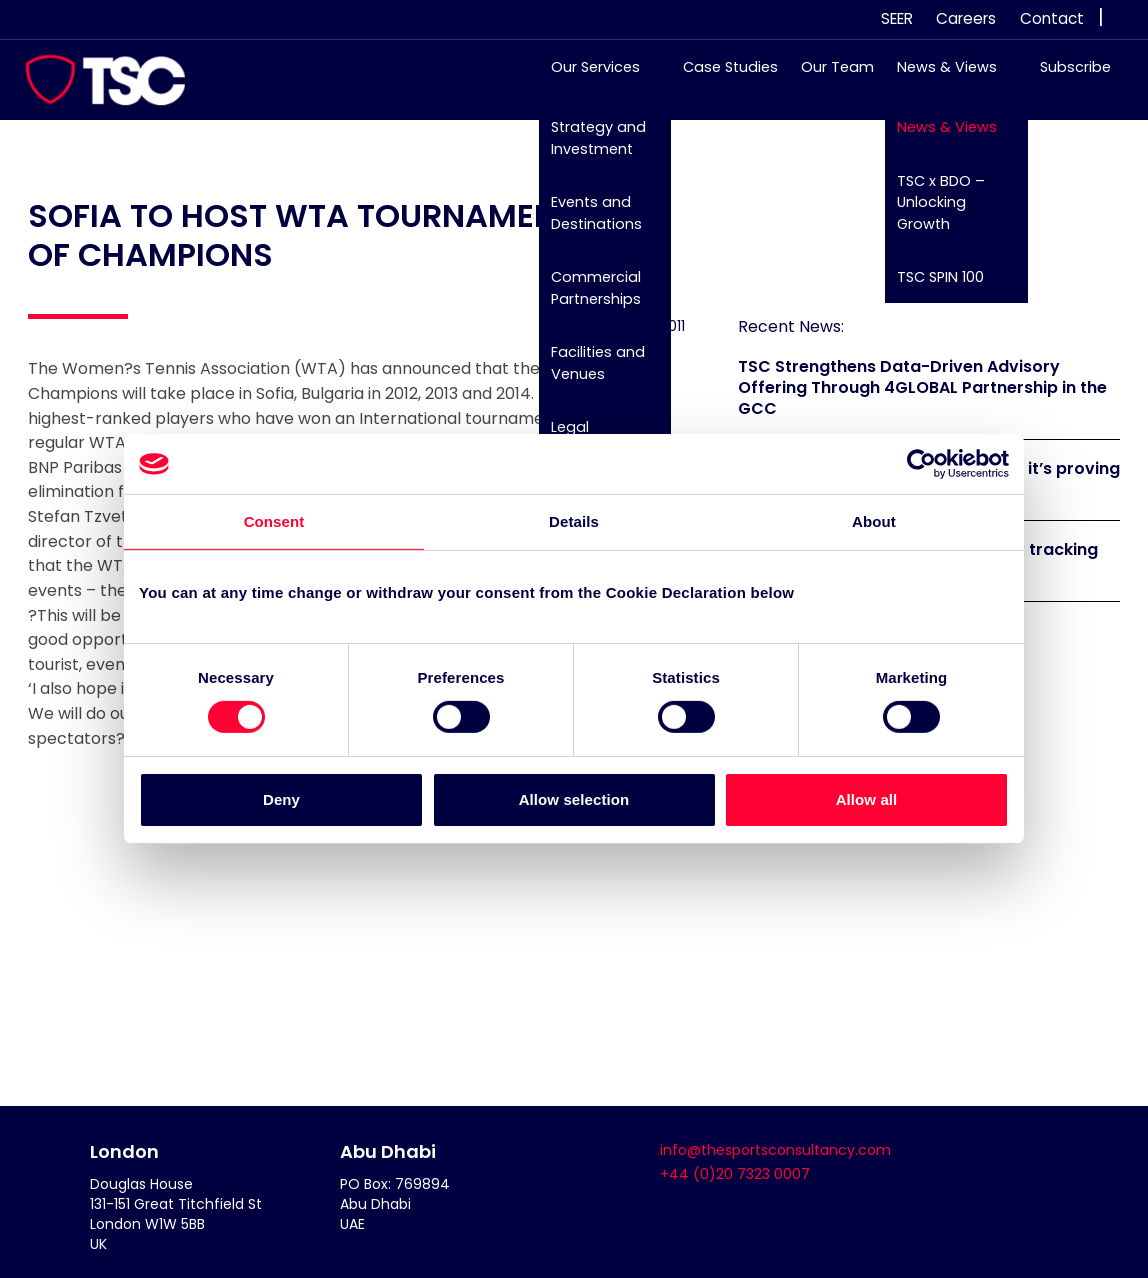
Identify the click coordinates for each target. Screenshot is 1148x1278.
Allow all (867, 799)
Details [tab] (574, 521)
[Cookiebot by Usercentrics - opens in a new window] (921, 464)
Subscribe (1065, 77)
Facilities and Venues (588, 372)
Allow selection (574, 799)
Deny (281, 799)
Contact (1052, 18)
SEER (897, 18)
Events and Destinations (586, 223)
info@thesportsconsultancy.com (775, 1150)
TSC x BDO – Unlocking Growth (931, 211)
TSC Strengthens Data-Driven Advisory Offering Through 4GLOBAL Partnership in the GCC (922, 387)
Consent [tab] (274, 521)
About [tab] (874, 521)
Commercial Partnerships (586, 298)
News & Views (937, 77)
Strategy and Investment (588, 148)
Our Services (585, 77)
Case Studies (720, 77)
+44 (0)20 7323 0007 (735, 1174)
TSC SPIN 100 (930, 287)
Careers (966, 18)
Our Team (827, 77)
